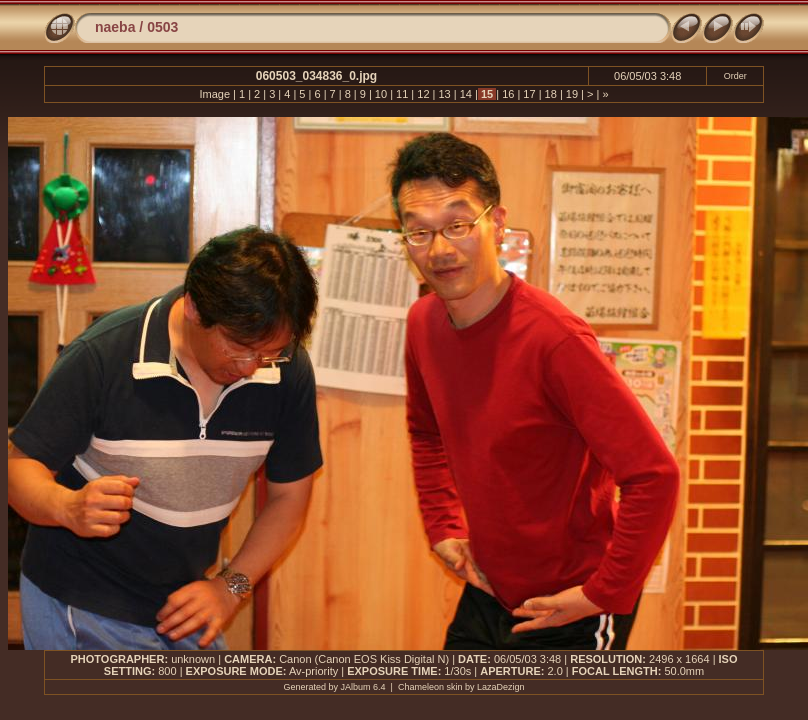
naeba (115, 27)
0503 (162, 27)
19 (572, 94)
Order (735, 76)
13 (444, 94)
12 (423, 94)
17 (529, 94)
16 (508, 94)
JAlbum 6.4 (363, 687)
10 (381, 94)
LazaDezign (501, 687)
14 (466, 94)
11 (402, 94)
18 (551, 94)
